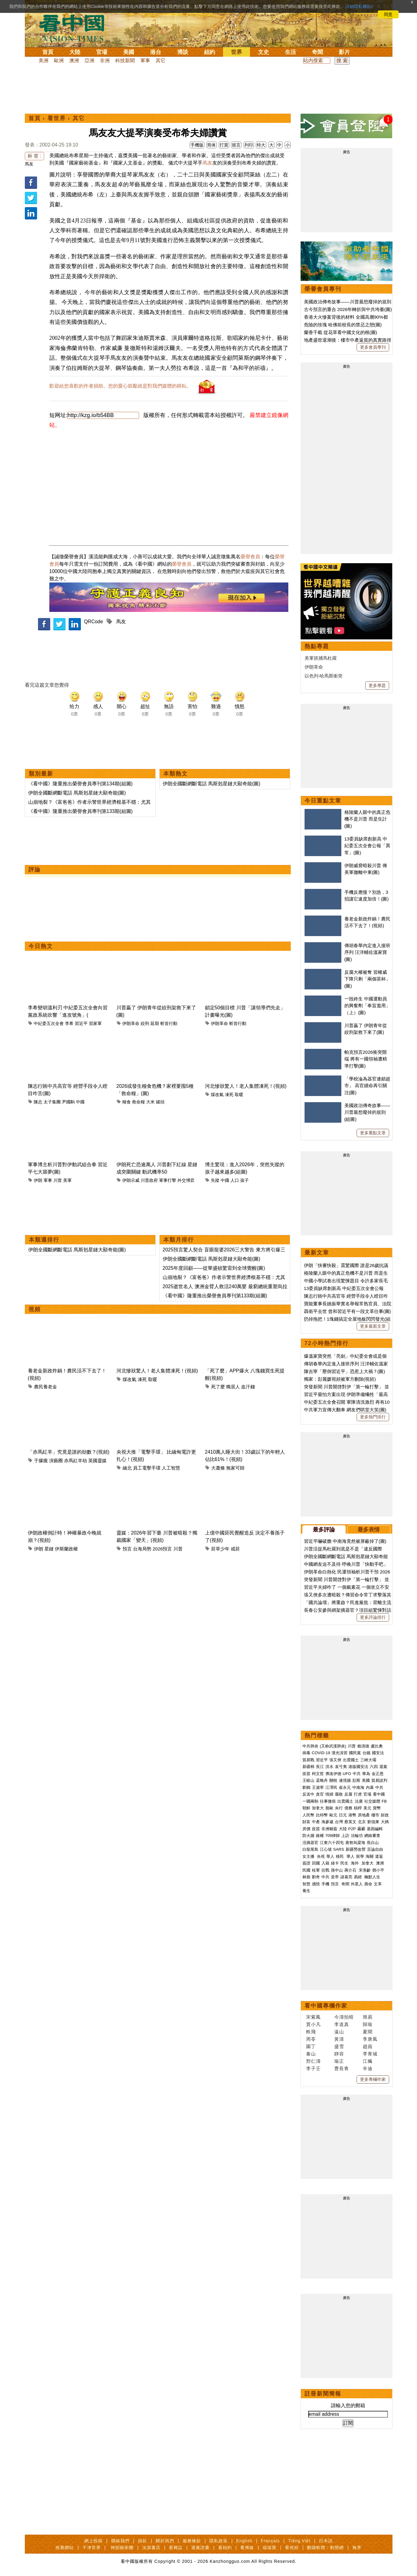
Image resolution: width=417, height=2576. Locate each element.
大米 (150, 1101)
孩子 (244, 1180)
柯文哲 (318, 1773)
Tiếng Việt (299, 2540)
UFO (347, 1773)
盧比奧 (377, 1746)
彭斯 (356, 1780)
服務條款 (192, 2540)
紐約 (209, 52)
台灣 (339, 1821)
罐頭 (160, 1101)
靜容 (339, 2053)
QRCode (93, 621)
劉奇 (316, 1877)
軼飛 (311, 2031)
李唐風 (370, 2039)
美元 (367, 1808)
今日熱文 (40, 946)
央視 (321, 1856)
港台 (155, 52)
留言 (236, 144)
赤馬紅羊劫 (75, 1460)
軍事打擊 (167, 1180)
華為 (366, 1773)
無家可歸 (235, 1467)
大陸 (74, 52)
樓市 (375, 1815)
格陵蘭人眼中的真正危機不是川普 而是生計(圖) (367, 819)
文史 (263, 52)
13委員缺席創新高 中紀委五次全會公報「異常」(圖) (367, 845)
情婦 (329, 1794)
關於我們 (165, 2540)
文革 (378, 1884)
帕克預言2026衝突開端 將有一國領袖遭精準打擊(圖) (365, 1058)
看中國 (379, 1794)
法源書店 (151, 2547)
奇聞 (317, 52)
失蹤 (215, 1180)
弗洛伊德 (333, 1773)
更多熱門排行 (373, 1416)
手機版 (197, 144)
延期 (154, 1023)
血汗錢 (248, 1386)
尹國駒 (68, 1101)
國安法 (378, 1753)
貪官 (320, 1794)
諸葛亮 (346, 1877)
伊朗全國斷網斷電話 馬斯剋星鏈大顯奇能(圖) (77, 792)
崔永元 (345, 1787)
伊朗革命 (130, 1023)
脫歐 (329, 1808)
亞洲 (89, 60)
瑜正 (339, 2061)
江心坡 (326, 1849)
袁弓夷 (341, 1766)
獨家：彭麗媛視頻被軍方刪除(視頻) (340, 1379)
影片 (344, 52)
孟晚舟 (322, 1780)
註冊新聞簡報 (323, 2394)
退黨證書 (200, 2547)
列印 (249, 144)
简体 (211, 144)
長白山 (373, 1842)
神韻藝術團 (122, 2547)
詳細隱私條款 (358, 6)
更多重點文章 (373, 1132)
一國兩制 (310, 1801)
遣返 (379, 1856)
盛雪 (339, 2046)
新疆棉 (308, 1766)
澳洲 (74, 60)
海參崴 (327, 1821)
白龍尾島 (310, 1849)
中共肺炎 (310, 1746)
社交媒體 (372, 1801)
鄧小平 (378, 1870)
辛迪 (368, 2068)
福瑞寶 (269, 2547)
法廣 (359, 1801)
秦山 (311, 2053)
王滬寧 (318, 1787)
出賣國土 (351, 1760)
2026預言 (162, 1548)
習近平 (81, 1023)
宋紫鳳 (313, 2017)
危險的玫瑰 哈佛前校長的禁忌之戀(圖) (343, 324)
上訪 (345, 1835)
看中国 (75, 27)
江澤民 (331, 1787)
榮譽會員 (250, 556)
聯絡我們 (120, 2540)
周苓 (311, 2039)
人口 (234, 1180)
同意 (388, 14)
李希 (69, 1023)
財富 (306, 1821)
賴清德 (363, 1746)
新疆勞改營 (356, 1849)
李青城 (370, 2053)
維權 (320, 1835)
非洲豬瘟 (329, 1829)
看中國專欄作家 (326, 2006)
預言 (127, 1548)
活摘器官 (310, 1842)
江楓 (368, 2061)
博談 (182, 52)
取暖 (239, 1094)
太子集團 (52, 1101)
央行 (339, 1808)
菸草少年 (220, 1548)
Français (270, 2540)
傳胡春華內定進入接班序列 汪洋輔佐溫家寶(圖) (367, 952)
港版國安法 (358, 1766)
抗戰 (325, 1870)
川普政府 (149, 1180)
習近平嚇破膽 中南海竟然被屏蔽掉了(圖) (345, 1541)
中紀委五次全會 (49, 1023)
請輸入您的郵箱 (348, 2405)
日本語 (326, 2540)
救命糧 (138, 1101)
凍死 (229, 1094)
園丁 (311, 2046)
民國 (306, 1870)
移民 (340, 1856)
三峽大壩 (368, 1760)
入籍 (325, 1863)
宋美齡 (365, 1870)
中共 (357, 1773)
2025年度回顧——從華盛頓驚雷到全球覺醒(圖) (214, 1268)
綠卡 (335, 1863)
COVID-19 (321, 1753)
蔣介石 (351, 1870)
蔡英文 (350, 1821)
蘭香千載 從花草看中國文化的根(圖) (340, 332)
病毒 (306, 1753)
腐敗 (339, 1794)
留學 (360, 1856)
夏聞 (368, 2031)
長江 (320, 1766)
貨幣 (377, 1808)
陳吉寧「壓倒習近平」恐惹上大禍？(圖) (344, 1371)
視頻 (34, 1309)
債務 (348, 1808)
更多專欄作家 (373, 2079)
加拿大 (318, 1808)
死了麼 (218, 1386)
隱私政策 (218, 2540)
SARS (338, 1849)
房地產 (364, 1815)
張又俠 (335, 1760)
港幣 (352, 1815)
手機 (325, 1884)
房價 (306, 1829)
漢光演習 (339, 1753)
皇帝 (335, 1877)
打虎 (358, 1794)
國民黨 (355, 1753)
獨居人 (233, 1386)
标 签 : (34, 155)
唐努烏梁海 (355, 1842)
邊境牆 (345, 1780)
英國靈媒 (97, 1460)
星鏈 (49, 1548)
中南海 (358, 1787)
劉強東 (373, 1821)
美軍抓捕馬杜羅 (321, 658)
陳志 (38, 1101)
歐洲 (59, 60)
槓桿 (358, 1808)
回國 (316, 1863)
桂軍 (316, 1870)
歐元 (333, 1815)
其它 (160, 60)
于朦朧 (41, 1460)
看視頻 (292, 2547)
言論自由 (375, 1849)
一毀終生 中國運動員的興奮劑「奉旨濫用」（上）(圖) (367, 1005)
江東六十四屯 (332, 1842)
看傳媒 (247, 2547)
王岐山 (308, 1780)
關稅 (333, 1780)
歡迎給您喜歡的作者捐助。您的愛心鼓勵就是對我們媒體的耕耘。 (120, 386)
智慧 (306, 1884)
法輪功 (357, 1835)
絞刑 (145, 1023)
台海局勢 (142, 1548)
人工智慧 (171, 1467)
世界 (236, 52)
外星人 (357, 1884)
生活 (290, 52)
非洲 (105, 60)
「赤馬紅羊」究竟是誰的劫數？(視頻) (69, 1452)
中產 (316, 1821)
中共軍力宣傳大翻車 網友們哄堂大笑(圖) (345, 1409)
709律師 (332, 1835)
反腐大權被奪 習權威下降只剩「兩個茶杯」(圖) (367, 978)
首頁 (47, 52)
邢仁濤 (313, 2061)
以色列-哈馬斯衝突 (324, 675)
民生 (345, 1863)
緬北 (127, 1467)
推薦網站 (64, 2547)
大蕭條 (218, 1467)
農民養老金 (45, 1386)
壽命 (368, 1884)
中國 (80, 1101)
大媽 (385, 1821)
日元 (343, 1815)
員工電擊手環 (147, 1467)
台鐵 (366, 1753)
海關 (369, 1856)
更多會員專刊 (373, 347)
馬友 (29, 163)
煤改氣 (217, 1094)
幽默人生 (372, 1877)
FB (384, 1801)
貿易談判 (380, 1780)
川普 (57, 1180)
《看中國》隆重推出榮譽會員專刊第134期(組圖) (80, 783)
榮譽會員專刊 (323, 289)
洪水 (329, 1766)
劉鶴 (306, 1787)
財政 (385, 1815)
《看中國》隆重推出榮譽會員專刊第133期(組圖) (80, 811)
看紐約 (225, 2547)
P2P (352, 1829)
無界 (357, 2547)
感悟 (316, 1884)
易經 (358, 1877)
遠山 (339, 2031)
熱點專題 (317, 646)
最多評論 (324, 1530)
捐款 (142, 2540)
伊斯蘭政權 (66, 1548)
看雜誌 (176, 2547)
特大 (261, 144)
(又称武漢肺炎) (333, 1746)
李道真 (341, 2024)
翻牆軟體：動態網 (325, 2547)
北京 (362, 1821)
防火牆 (308, 1835)
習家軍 (95, 1023)
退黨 (383, 1766)
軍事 (145, 60)
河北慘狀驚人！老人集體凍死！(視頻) (246, 1086)
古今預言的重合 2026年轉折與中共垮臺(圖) (348, 309)
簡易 (368, 2017)
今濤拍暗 (344, 2017)
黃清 (339, 2039)
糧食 (126, 1101)
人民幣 (308, 1815)
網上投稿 (93, 2540)
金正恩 (378, 1773)
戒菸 (235, 1548)
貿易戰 (308, 1760)
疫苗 (306, 1773)
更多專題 (377, 685)
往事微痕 (328, 1801)
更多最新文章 (373, 1326)
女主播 (309, 1856)
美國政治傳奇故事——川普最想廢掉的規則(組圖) (367, 1112)
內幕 (370, 1787)
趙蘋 (368, 2046)
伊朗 (38, 1180)
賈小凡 (313, 2024)
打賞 (224, 144)
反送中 (308, 1794)
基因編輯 (375, 1829)
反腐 (348, 1794)
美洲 (43, 60)
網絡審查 (372, 1835)
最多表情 (369, 1530)
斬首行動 (168, 1023)
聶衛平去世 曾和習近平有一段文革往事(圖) (347, 1311)
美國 (128, 52)
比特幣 (322, 1815)
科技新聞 (125, 60)
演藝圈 (56, 1460)
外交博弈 (186, 1180)
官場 (101, 52)
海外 (355, 1863)
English (244, 2540)
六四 (374, 1766)
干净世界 (91, 2547)
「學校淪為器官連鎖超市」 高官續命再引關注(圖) (367, 1085)
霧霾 (361, 1829)
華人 (330, 1856)
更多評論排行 (373, 1617)
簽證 (306, 1863)
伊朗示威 (130, 1180)
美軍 (67, 1180)
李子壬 (313, 2068)
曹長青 (341, 2068)
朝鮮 (306, 1808)
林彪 (306, 1877)
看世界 (56, 118)
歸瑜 (368, 2024)
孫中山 (337, 1870)
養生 (306, 1890)
